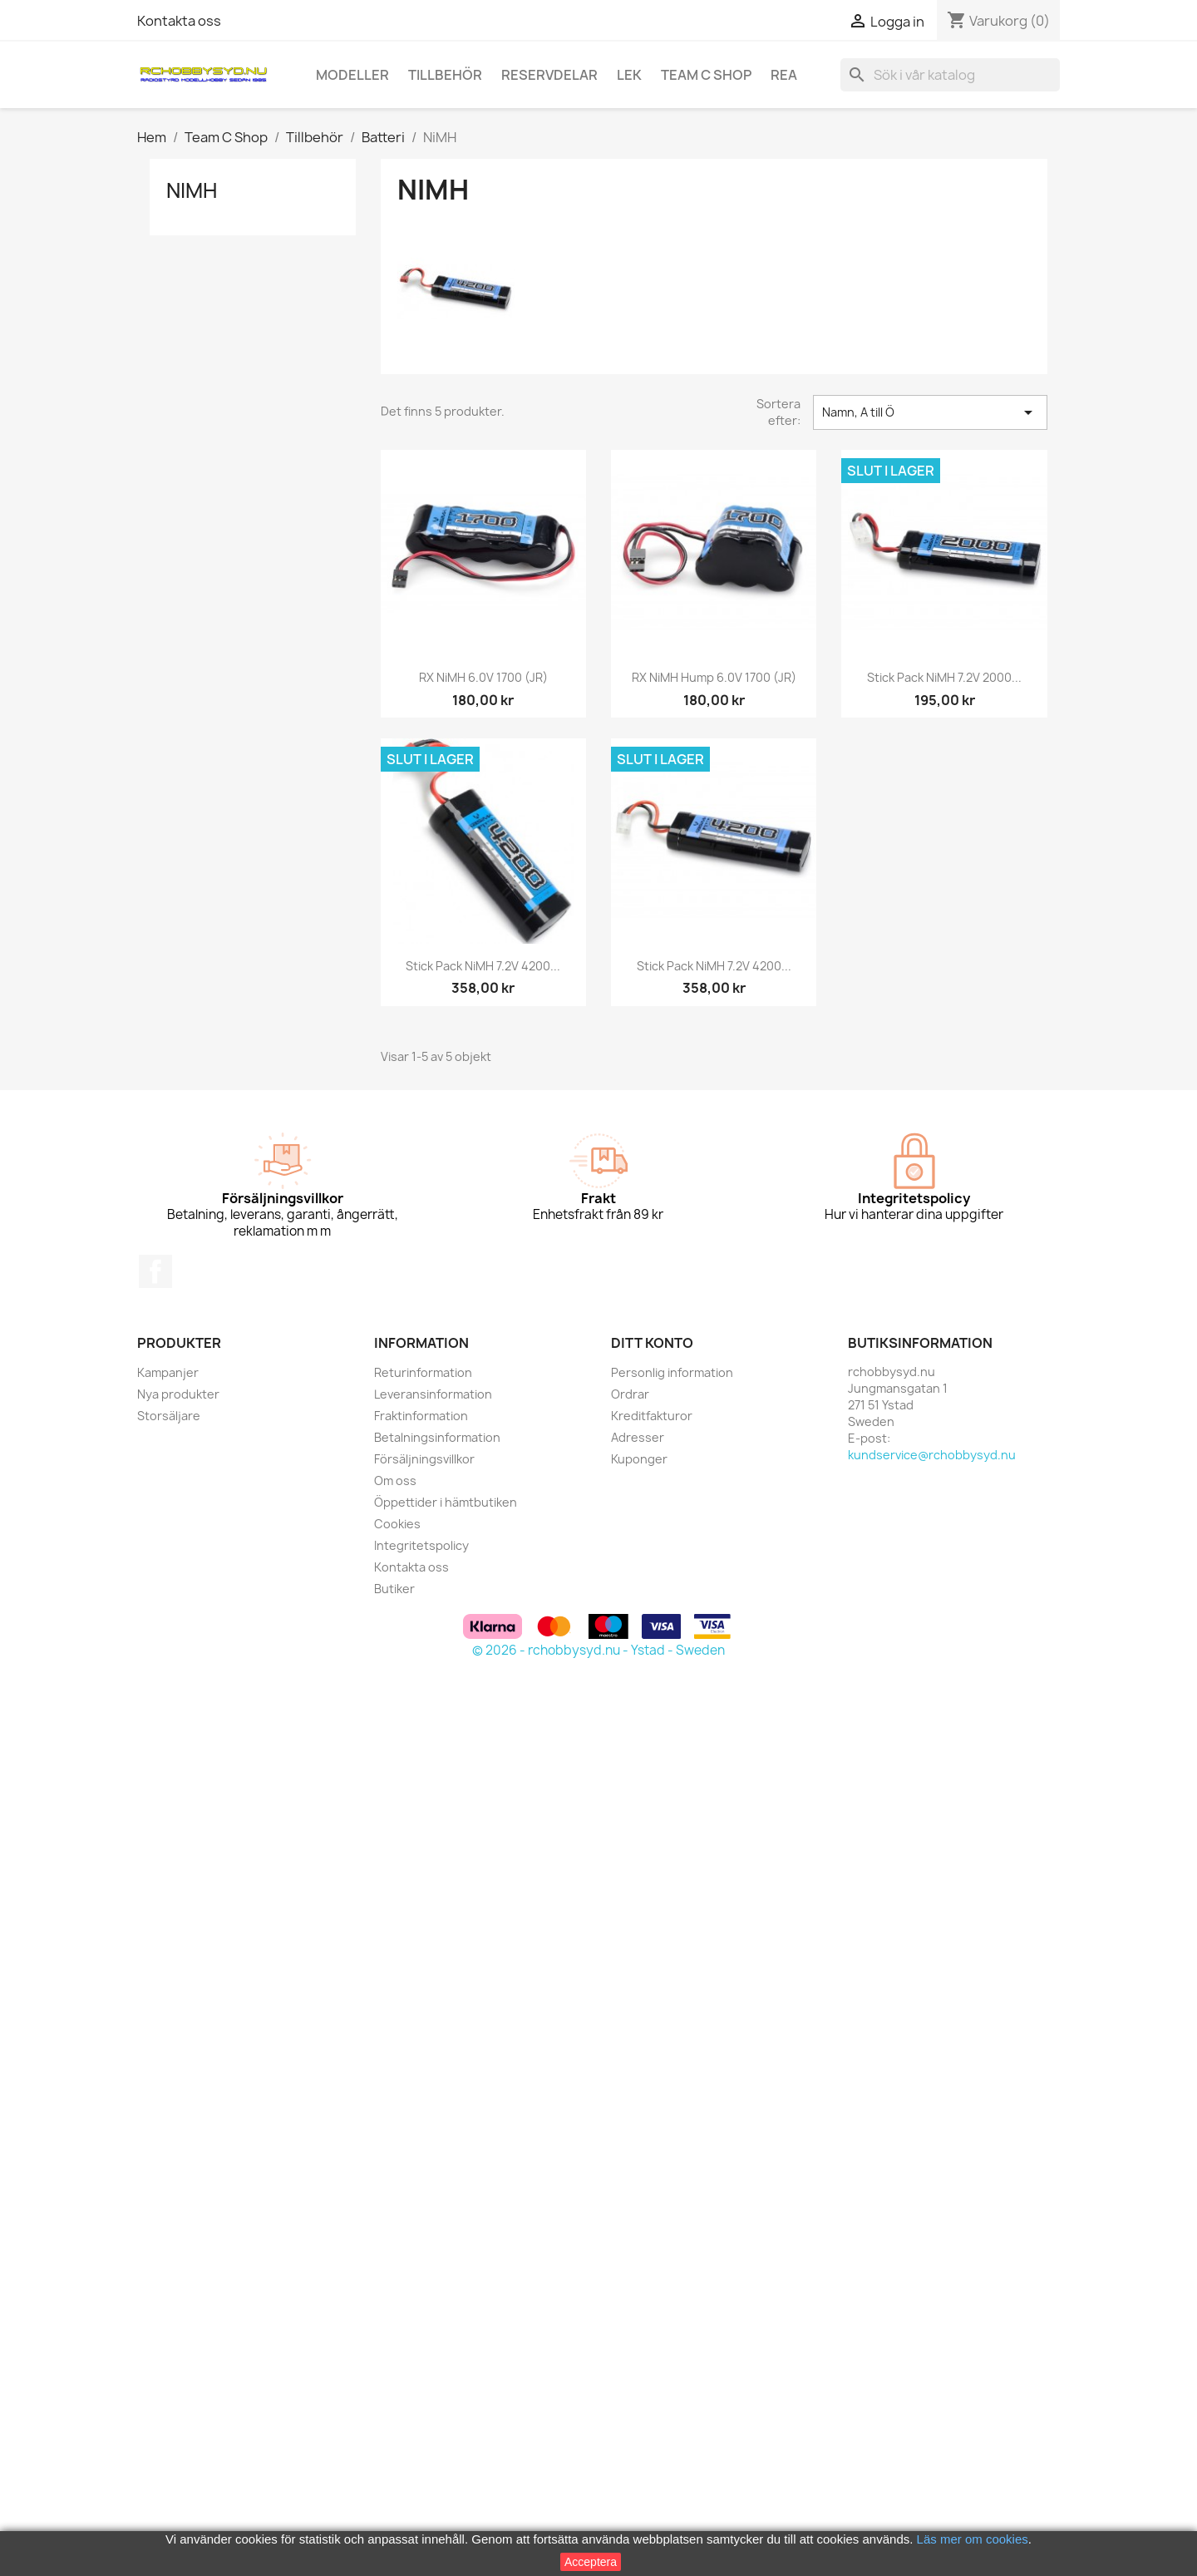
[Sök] (950, 74)
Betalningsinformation (437, 1437)
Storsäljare (168, 1416)
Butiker (394, 1588)
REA (784, 75)
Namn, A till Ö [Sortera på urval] (930, 412)
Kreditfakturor (651, 1416)
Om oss (395, 1480)
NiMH (191, 190)
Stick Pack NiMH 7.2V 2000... (944, 677)
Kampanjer (168, 1372)
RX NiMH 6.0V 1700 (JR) (483, 677)
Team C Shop (706, 75)
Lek (629, 75)
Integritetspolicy (421, 1545)
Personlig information (672, 1372)
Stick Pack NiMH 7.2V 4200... (483, 966)
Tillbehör (445, 75)
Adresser (637, 1437)
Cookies (397, 1524)
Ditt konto (652, 1343)
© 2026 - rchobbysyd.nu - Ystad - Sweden (598, 1650)
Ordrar (630, 1394)
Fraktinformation (421, 1416)
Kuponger (639, 1459)
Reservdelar (549, 75)
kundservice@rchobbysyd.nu (932, 1455)
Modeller (352, 75)
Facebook (155, 1271)
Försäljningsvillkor (424, 1459)
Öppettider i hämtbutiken (445, 1502)
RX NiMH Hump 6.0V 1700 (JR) (714, 677)
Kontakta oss (179, 21)
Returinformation (423, 1372)
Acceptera (590, 2562)
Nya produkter (178, 1394)
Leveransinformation (433, 1394)
